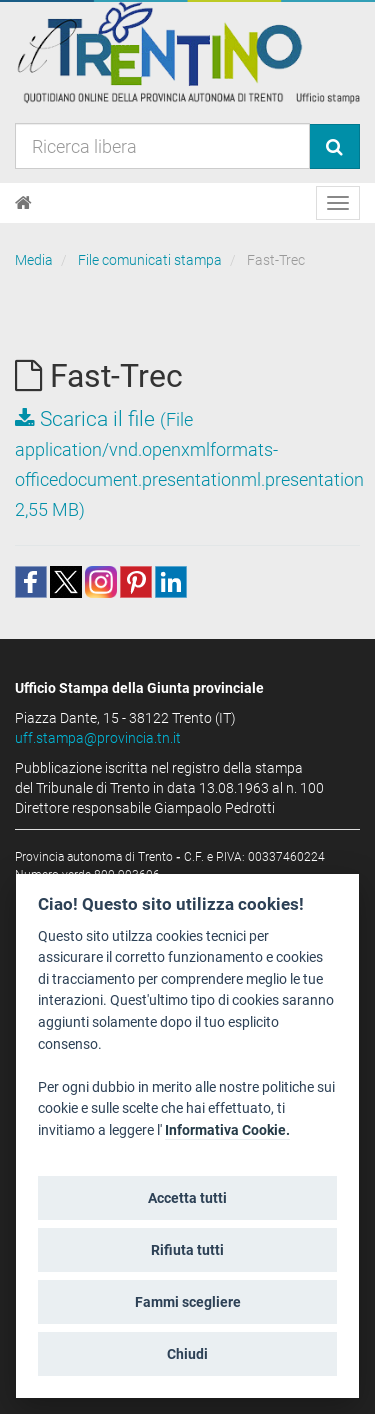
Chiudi (187, 1354)
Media (34, 260)
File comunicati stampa (150, 260)
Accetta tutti (187, 1198)
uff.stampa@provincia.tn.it (98, 738)
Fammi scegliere (188, 1302)
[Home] (23, 203)
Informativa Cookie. (227, 1130)
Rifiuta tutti (187, 1250)
